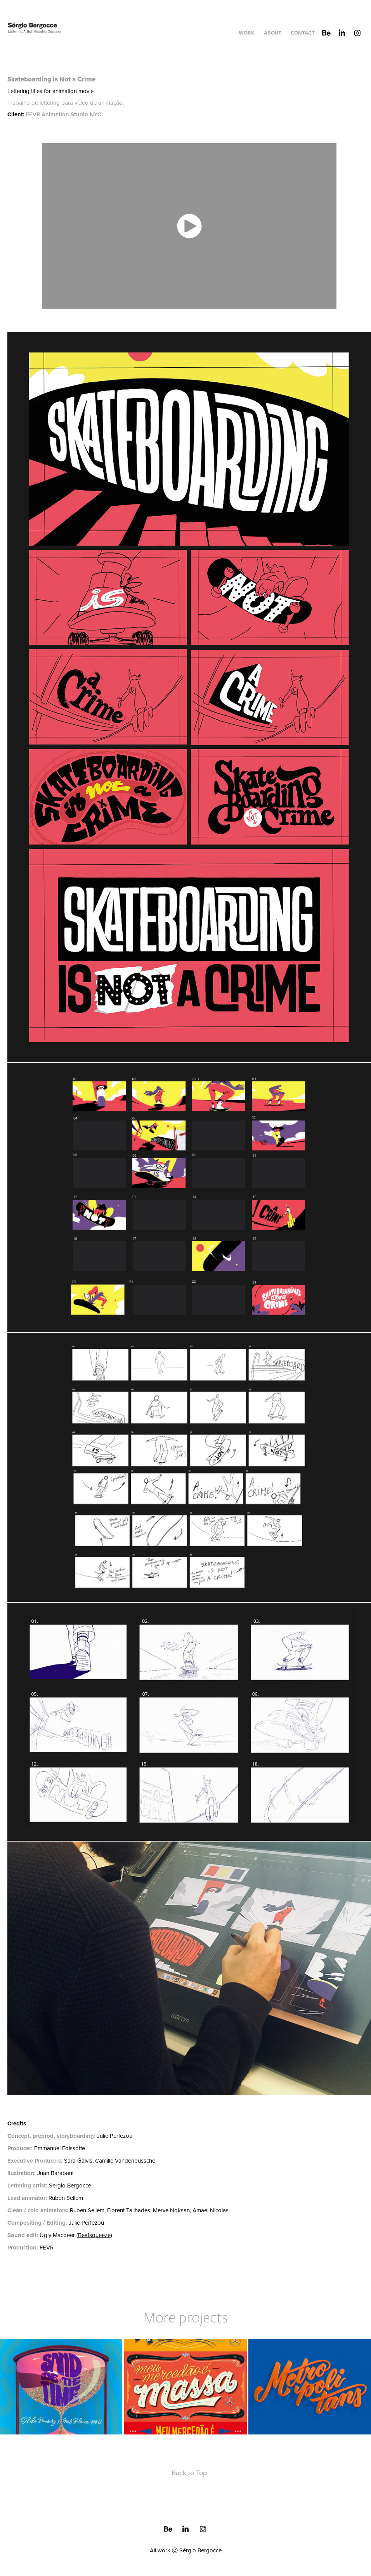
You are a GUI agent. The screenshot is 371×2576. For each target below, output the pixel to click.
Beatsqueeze (94, 2235)
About (272, 32)
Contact (303, 32)
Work (247, 32)
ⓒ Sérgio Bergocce (197, 2550)
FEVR (47, 2247)
